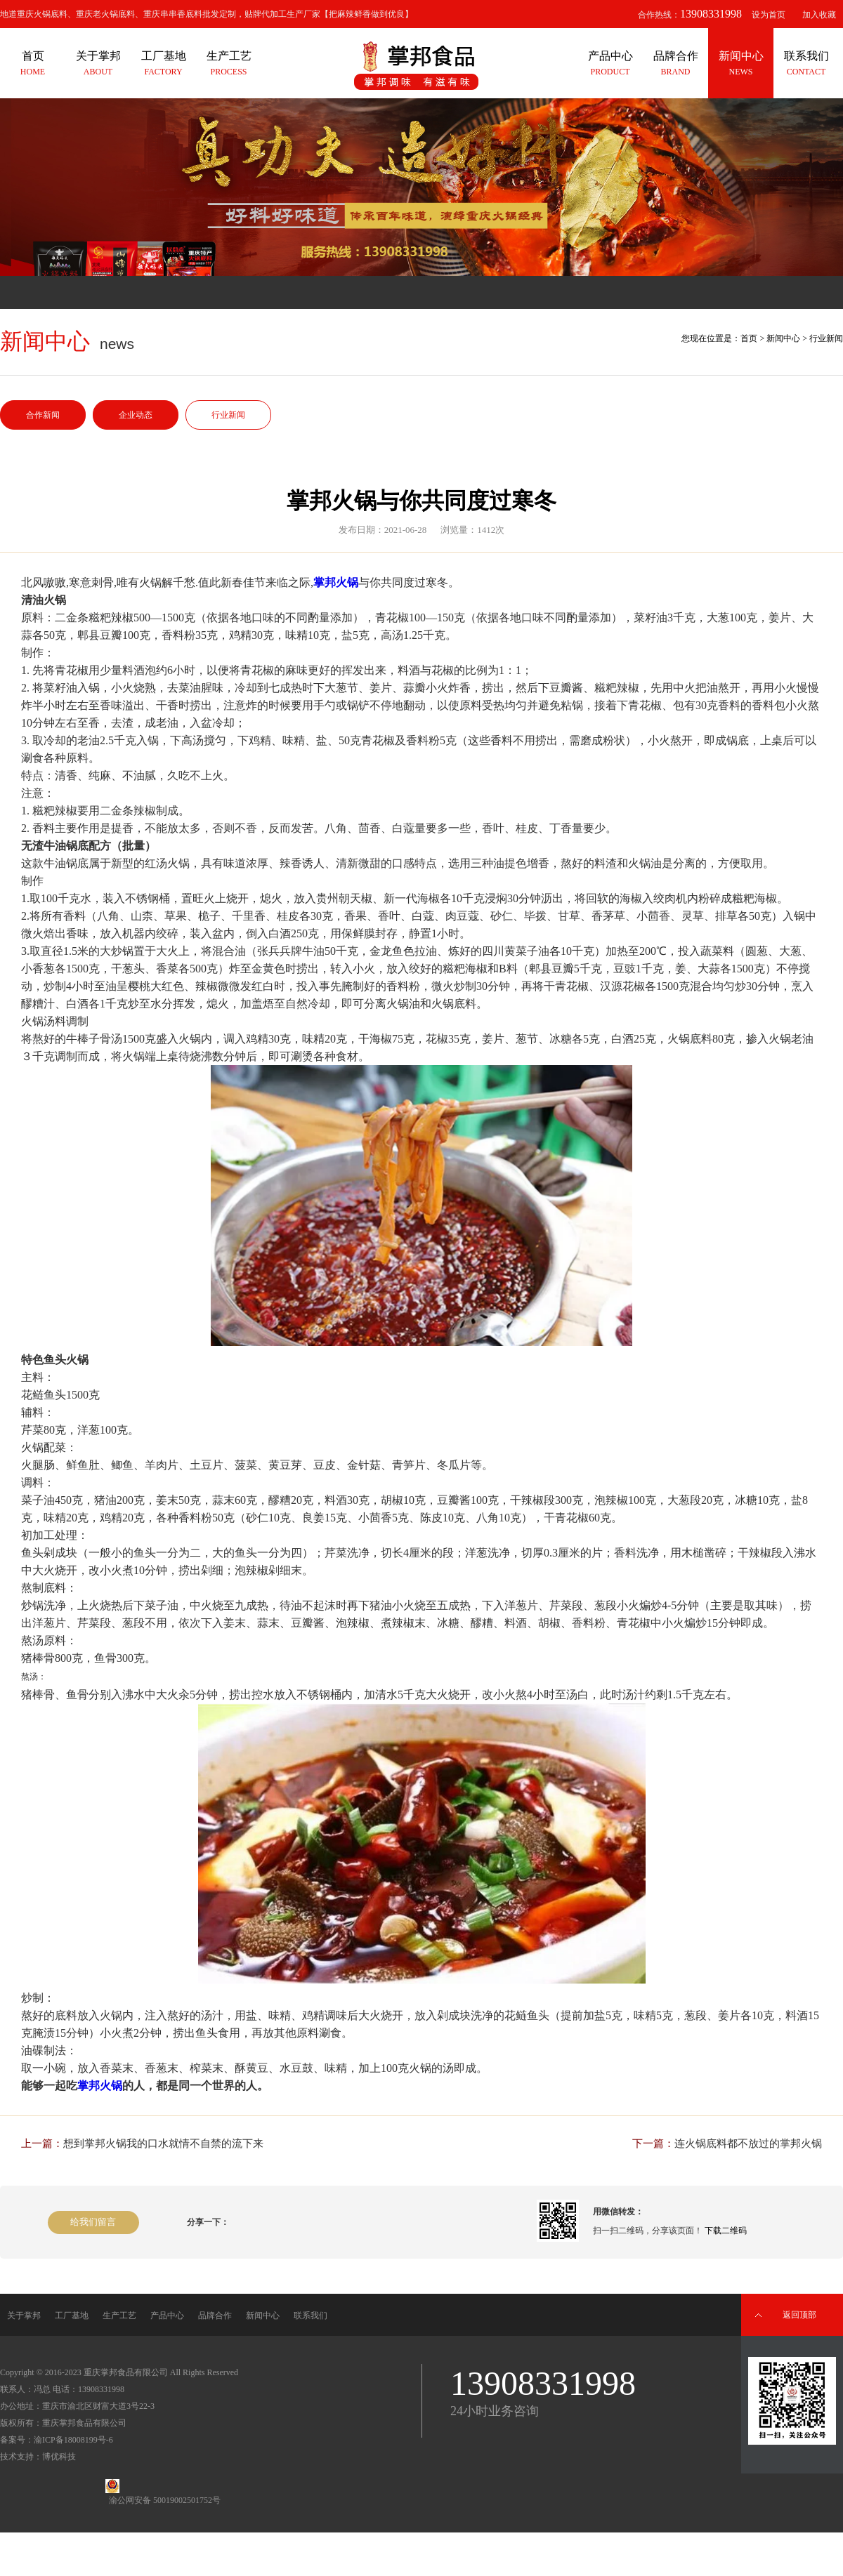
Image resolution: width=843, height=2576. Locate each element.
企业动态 (135, 415)
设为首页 (768, 15)
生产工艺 (119, 2315)
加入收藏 (819, 15)
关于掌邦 (24, 2315)
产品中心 (167, 2315)
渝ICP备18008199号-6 (73, 2440)
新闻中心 (783, 338)
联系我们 (310, 2315)
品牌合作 (215, 2315)
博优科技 (59, 2457)
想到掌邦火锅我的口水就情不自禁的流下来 (163, 2143)
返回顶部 (799, 2315)
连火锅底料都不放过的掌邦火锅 (748, 2143)
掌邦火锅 (335, 582)
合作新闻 (43, 415)
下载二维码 (726, 2230)
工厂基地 (72, 2315)
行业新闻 (228, 415)
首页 (748, 338)
